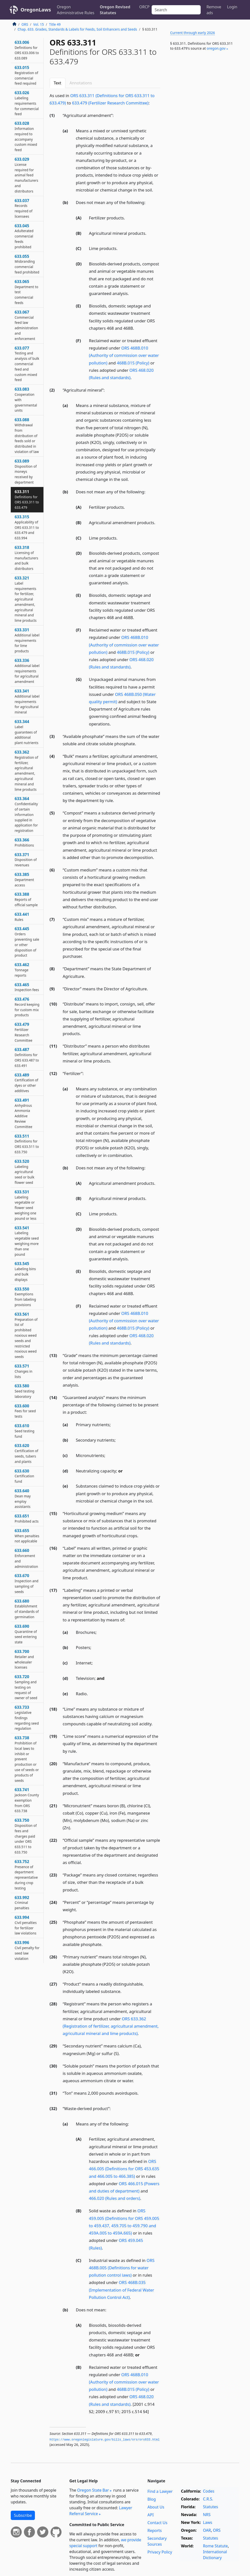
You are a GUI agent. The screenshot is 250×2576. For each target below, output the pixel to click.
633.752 (26, 1874)
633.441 (22, 917)
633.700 (24, 1659)
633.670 (26, 1583)
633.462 (22, 970)
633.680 (27, 1608)
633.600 (25, 1411)
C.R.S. (208, 2499)
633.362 (26, 770)
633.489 (26, 1082)
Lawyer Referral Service (100, 2510)
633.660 (26, 1558)
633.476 (27, 1006)
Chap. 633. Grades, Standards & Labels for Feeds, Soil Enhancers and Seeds (77, 29)
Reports (154, 2530)
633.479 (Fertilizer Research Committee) (110, 103)
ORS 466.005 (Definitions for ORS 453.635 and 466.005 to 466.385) (124, 2168)
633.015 (26, 75)
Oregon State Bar (93, 2490)
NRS (206, 2514)
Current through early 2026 (192, 32)
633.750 (26, 1836)
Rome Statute (215, 2546)
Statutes (210, 2506)
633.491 (23, 1113)
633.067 (26, 325)
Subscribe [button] (23, 2515)
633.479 (23, 1032)
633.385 (24, 879)
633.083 (26, 399)
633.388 (26, 899)
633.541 (27, 1241)
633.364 (26, 814)
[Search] (176, 9)
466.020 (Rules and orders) (114, 2198)
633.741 (27, 1800)
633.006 (27, 50)
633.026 (27, 103)
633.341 (27, 701)
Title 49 (55, 24)
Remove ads (214, 9)
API (150, 2515)
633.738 (27, 1759)
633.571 (23, 1371)
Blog (151, 2499)
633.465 (27, 987)
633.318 (26, 558)
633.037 (23, 208)
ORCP (144, 7)
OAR (207, 2530)
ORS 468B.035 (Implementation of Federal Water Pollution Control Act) (121, 2290)
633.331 (27, 640)
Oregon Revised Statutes (115, 9)
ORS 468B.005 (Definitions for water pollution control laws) (122, 2268)
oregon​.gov (216, 48)
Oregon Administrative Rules (75, 9)
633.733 (27, 1718)
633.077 (27, 363)
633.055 (27, 264)
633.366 (24, 842)
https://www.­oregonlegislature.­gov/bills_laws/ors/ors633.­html (105, 2439)
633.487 (27, 1057)
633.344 (26, 732)
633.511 (27, 1143)
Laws (207, 2522)
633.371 (26, 860)
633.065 (26, 292)
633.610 (24, 1431)
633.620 (26, 1453)
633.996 (27, 1950)
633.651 (27, 1518)
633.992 (22, 1902)
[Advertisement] (202, 92)
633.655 (27, 1536)
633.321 (26, 599)
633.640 (23, 1498)
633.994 (26, 1925)
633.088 (27, 435)
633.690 (26, 1634)
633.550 (25, 1296)
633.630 (24, 1476)
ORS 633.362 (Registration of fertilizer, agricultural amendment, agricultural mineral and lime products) (111, 2026)
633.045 (24, 236)
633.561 (26, 1335)
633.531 (25, 1205)
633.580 (24, 1391)
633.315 (27, 527)
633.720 (26, 1687)
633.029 (26, 175)
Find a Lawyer (160, 2491)
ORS (24, 24)
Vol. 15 (38, 24)
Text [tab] (57, 83)
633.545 (25, 1271)
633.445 (27, 942)
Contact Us (157, 2522)
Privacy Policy (159, 2552)
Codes (208, 2491)
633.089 (26, 471)
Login (232, 7)
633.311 (27, 499)
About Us (155, 2507)
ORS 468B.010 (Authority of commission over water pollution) (124, 355)
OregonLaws (36, 9)
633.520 (24, 1172)
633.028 (26, 136)
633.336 (27, 671)
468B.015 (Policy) (133, 363)
